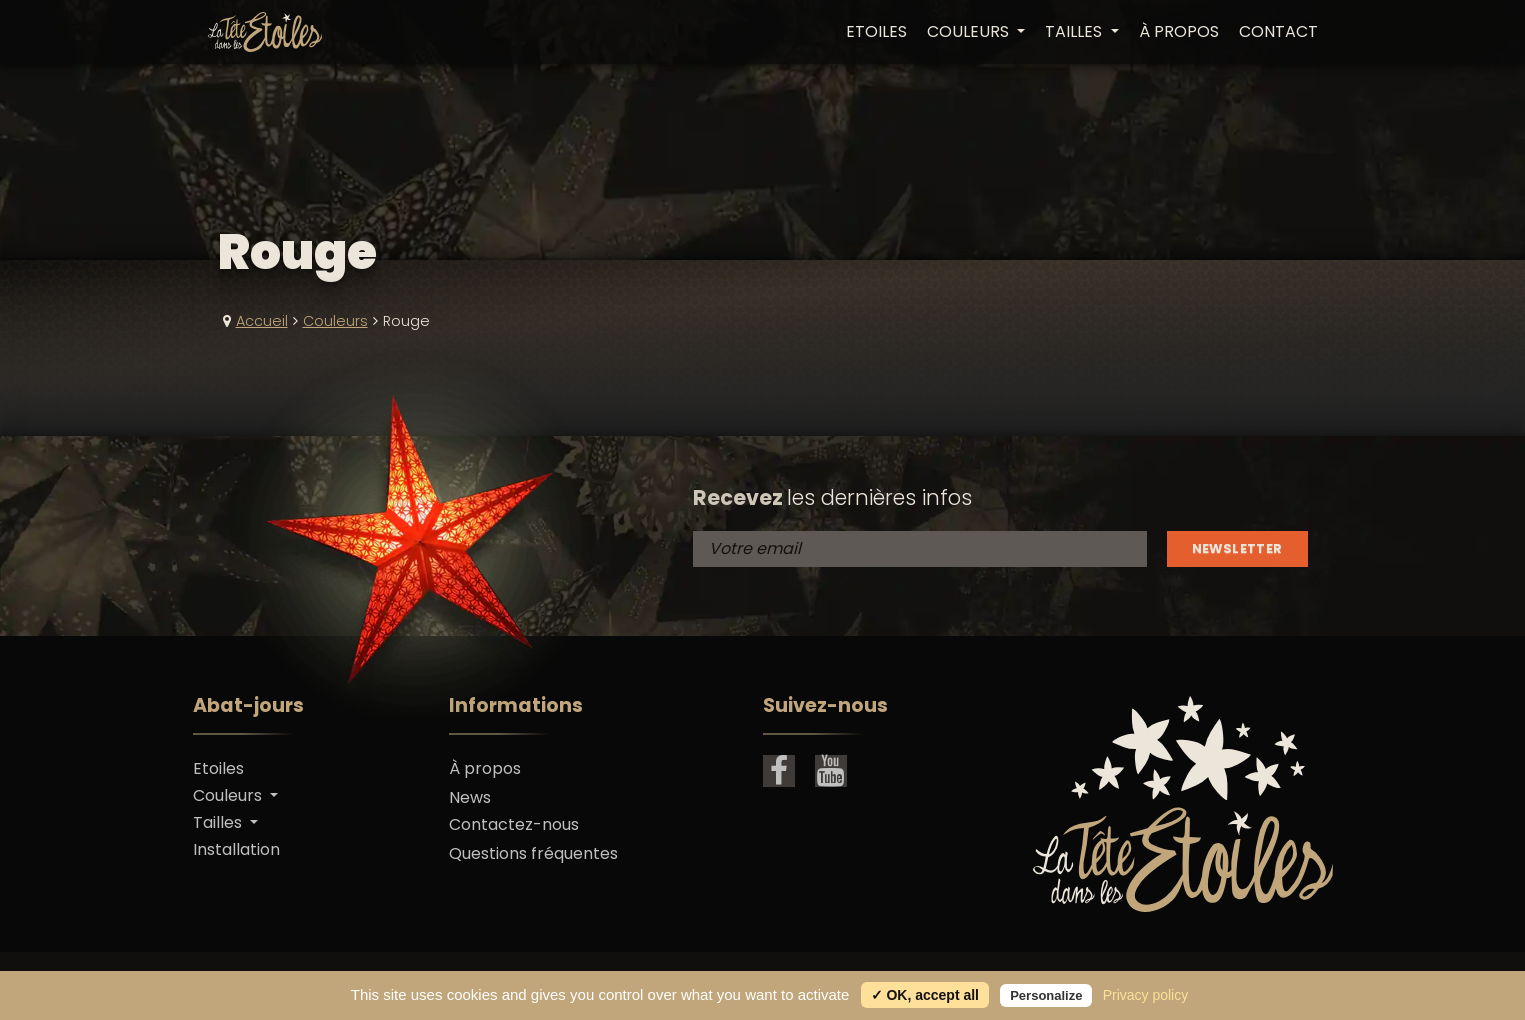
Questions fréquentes (533, 853)
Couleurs (335, 321)
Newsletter (1237, 548)
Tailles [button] (1075, 32)
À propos (1179, 32)
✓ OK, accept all (925, 995)
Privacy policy (1146, 995)
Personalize (1046, 995)
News (470, 797)
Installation (236, 849)
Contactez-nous (514, 824)
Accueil (262, 321)
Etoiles (876, 32)
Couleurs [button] (970, 32)
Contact (1278, 32)
